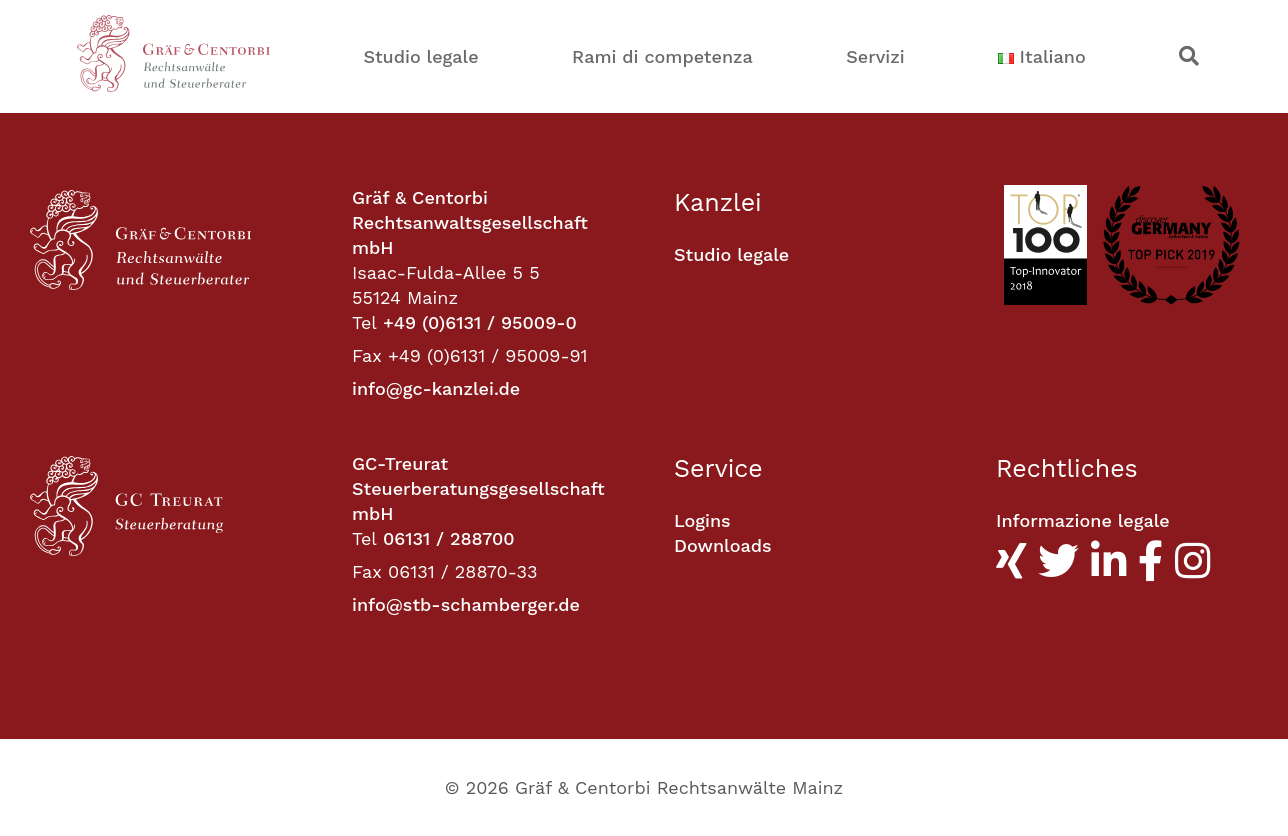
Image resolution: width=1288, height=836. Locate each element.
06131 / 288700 (449, 538)
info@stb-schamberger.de (466, 604)
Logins (702, 520)
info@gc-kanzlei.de (436, 388)
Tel (364, 322)
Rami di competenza (662, 56)
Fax (367, 355)
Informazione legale (1083, 520)
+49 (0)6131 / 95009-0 (480, 322)
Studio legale (420, 56)
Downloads (722, 545)
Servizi (875, 56)
